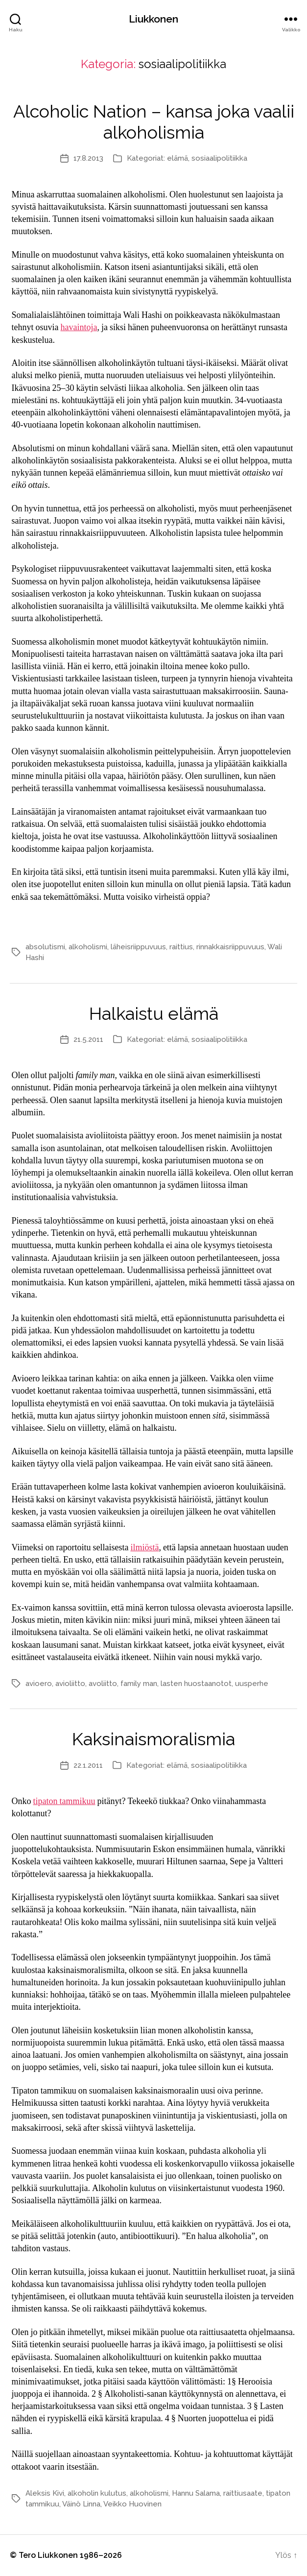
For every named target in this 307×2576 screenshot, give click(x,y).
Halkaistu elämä (153, 1013)
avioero (38, 1683)
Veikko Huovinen (132, 2504)
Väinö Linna (81, 2504)
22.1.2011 (88, 1765)
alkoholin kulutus (97, 2493)
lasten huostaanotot (196, 1683)
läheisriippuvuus (138, 946)
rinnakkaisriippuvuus (230, 946)
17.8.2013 (88, 158)
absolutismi (45, 946)
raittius (181, 946)
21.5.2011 (88, 1039)
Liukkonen (153, 19)
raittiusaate (242, 2493)
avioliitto (70, 1683)
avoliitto (103, 1683)
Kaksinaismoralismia (153, 1739)
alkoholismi (88, 946)
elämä (177, 158)
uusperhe (251, 1683)
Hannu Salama (196, 2493)
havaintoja (79, 327)
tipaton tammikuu (64, 1801)
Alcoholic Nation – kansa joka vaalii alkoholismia (153, 122)
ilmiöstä (144, 1547)
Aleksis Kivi (44, 2493)
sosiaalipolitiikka (219, 158)
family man (138, 1683)
